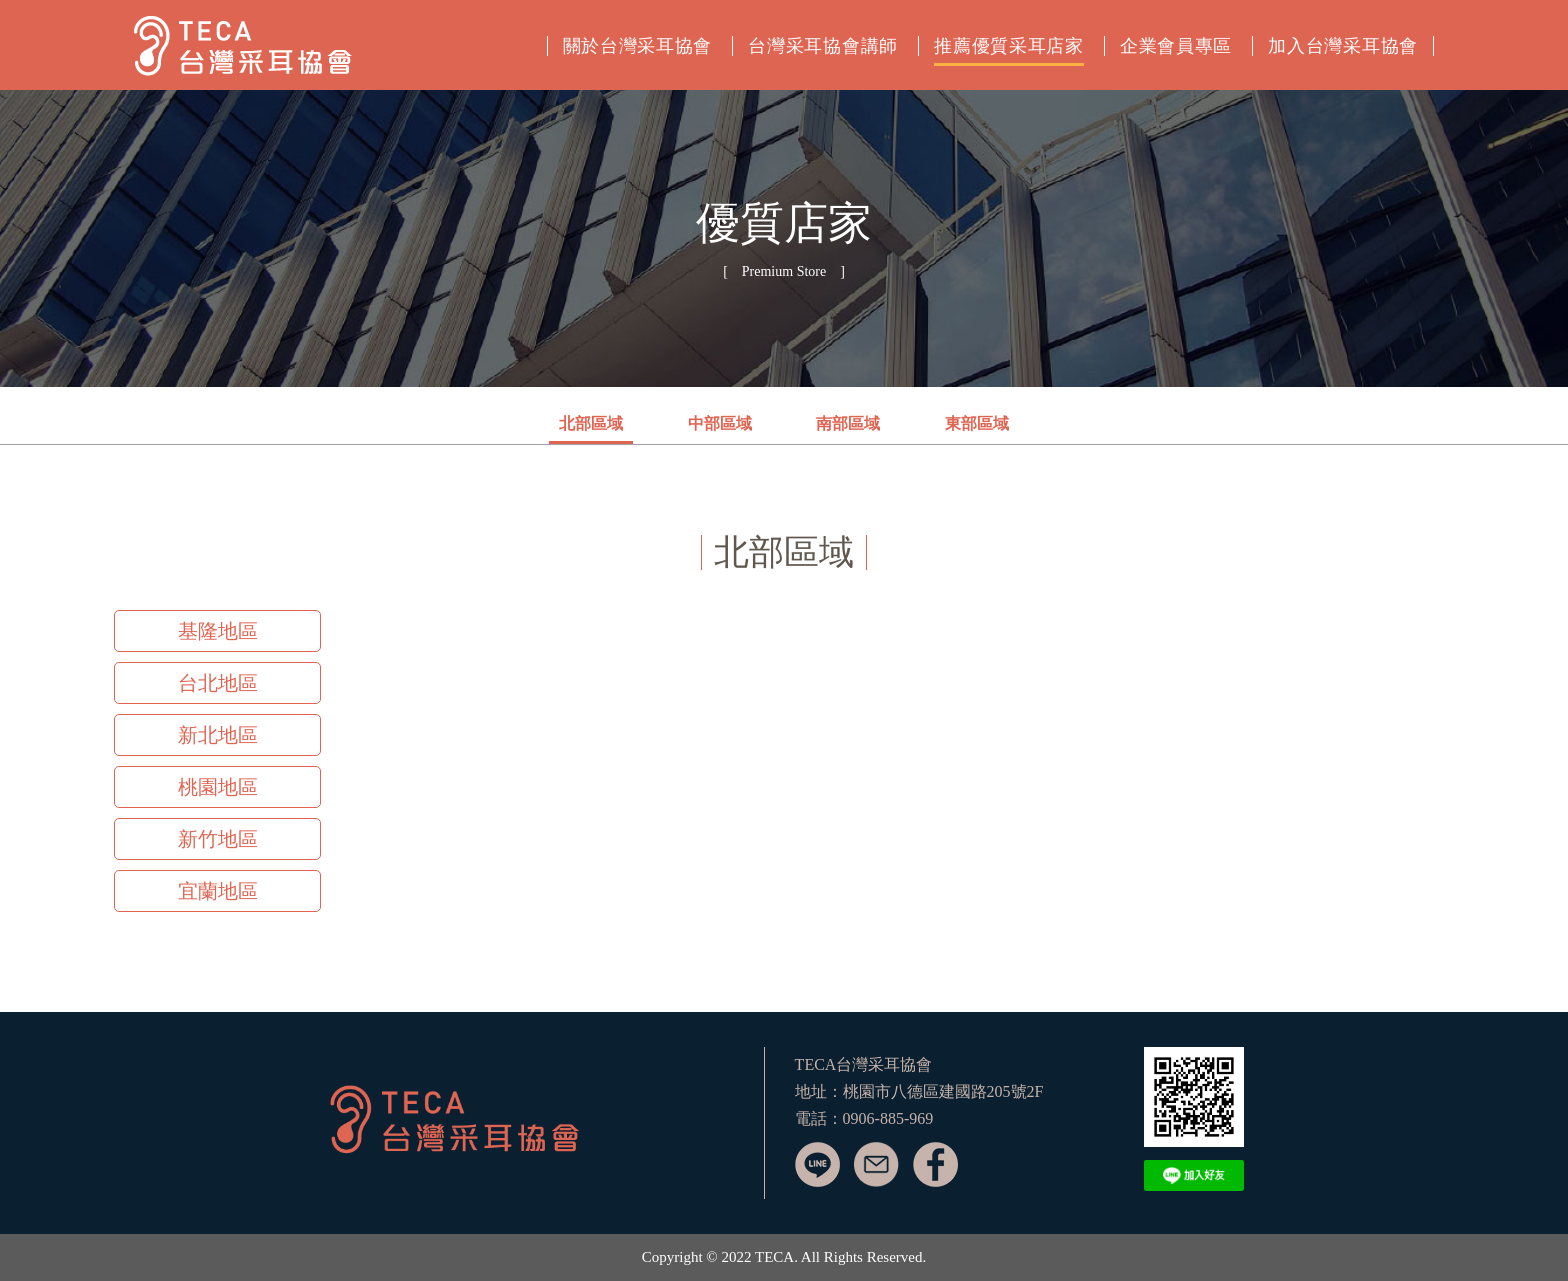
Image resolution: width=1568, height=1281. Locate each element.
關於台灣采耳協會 (638, 46)
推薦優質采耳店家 (1009, 46)
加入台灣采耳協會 (1343, 46)
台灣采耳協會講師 (823, 46)
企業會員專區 (1176, 46)
